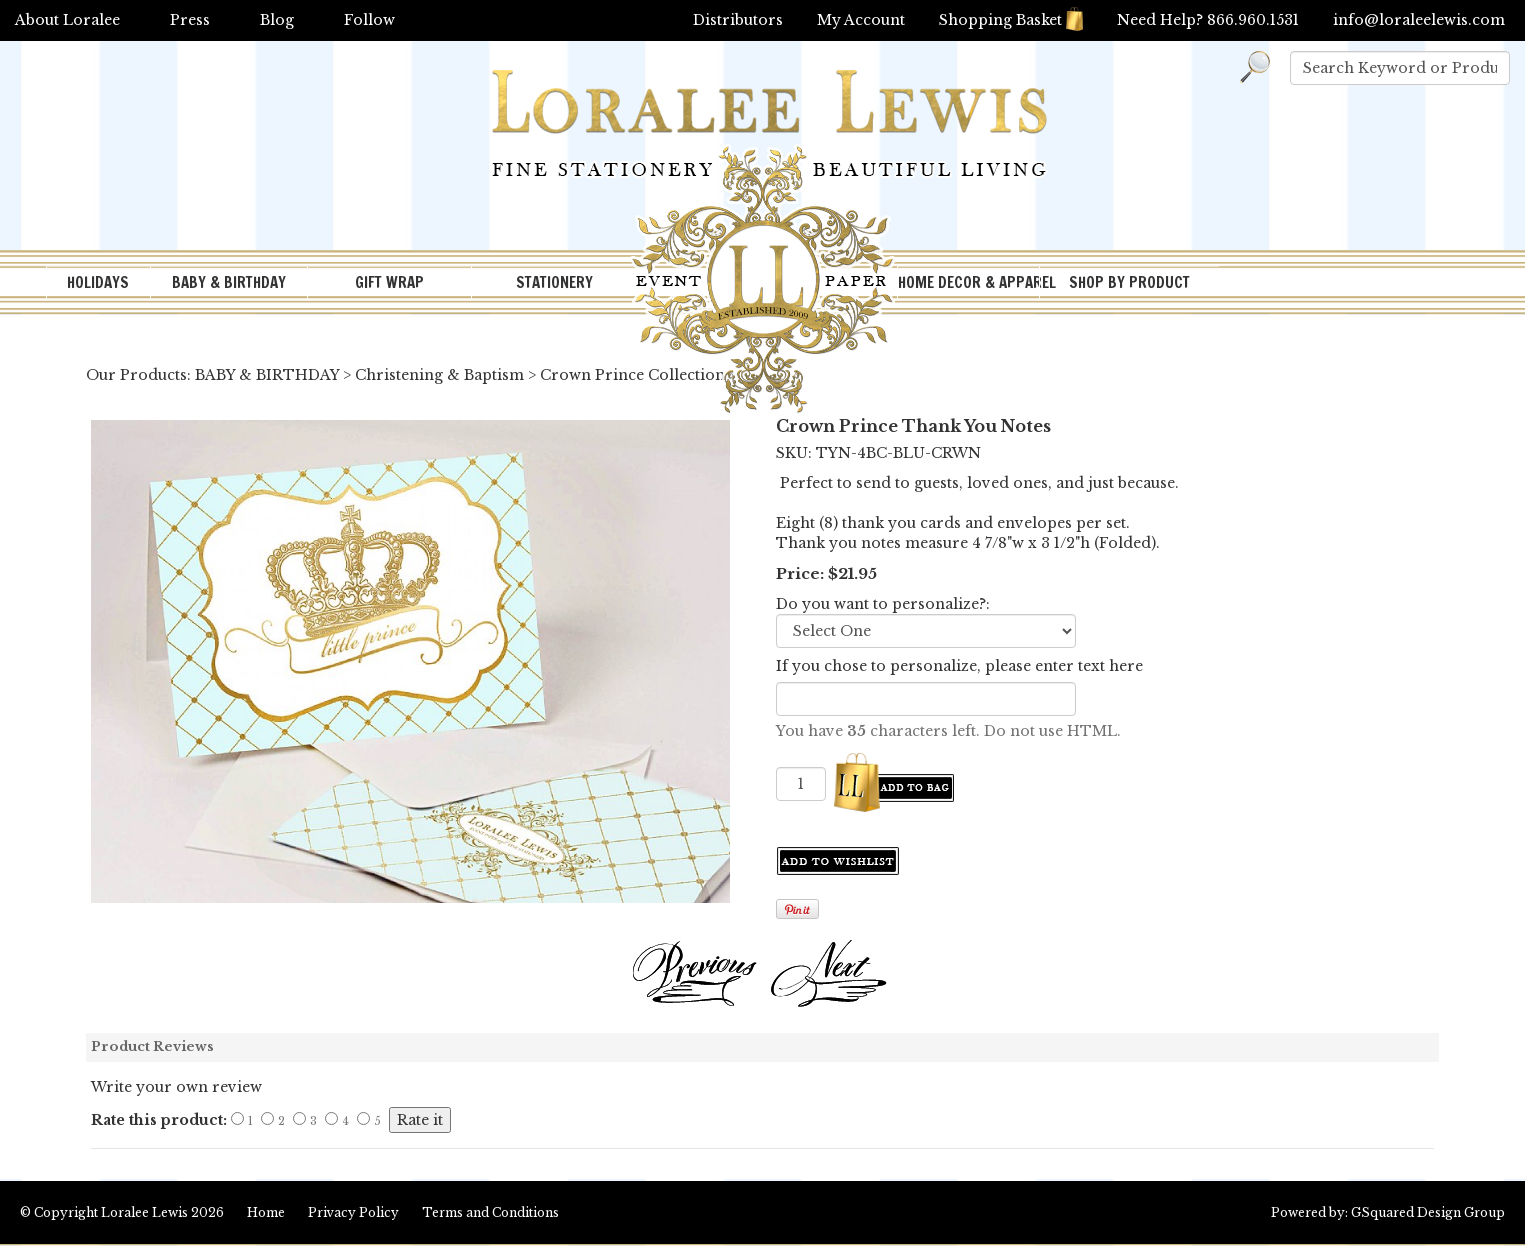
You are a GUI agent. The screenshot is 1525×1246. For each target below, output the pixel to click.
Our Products (136, 375)
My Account (861, 20)
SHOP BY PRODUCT (1129, 282)
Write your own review (176, 1087)
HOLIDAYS (98, 282)
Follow (369, 20)
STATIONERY (554, 282)
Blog (277, 20)
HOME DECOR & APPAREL (968, 282)
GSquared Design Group (1428, 1212)
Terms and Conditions (490, 1212)
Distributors (738, 20)
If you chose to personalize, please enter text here (959, 666)
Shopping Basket (1011, 20)
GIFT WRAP (389, 282)
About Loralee (67, 20)
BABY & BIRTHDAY (229, 282)
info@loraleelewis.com (1419, 20)
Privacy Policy (353, 1212)
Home (266, 1212)
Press (190, 20)
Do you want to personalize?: (883, 604)
